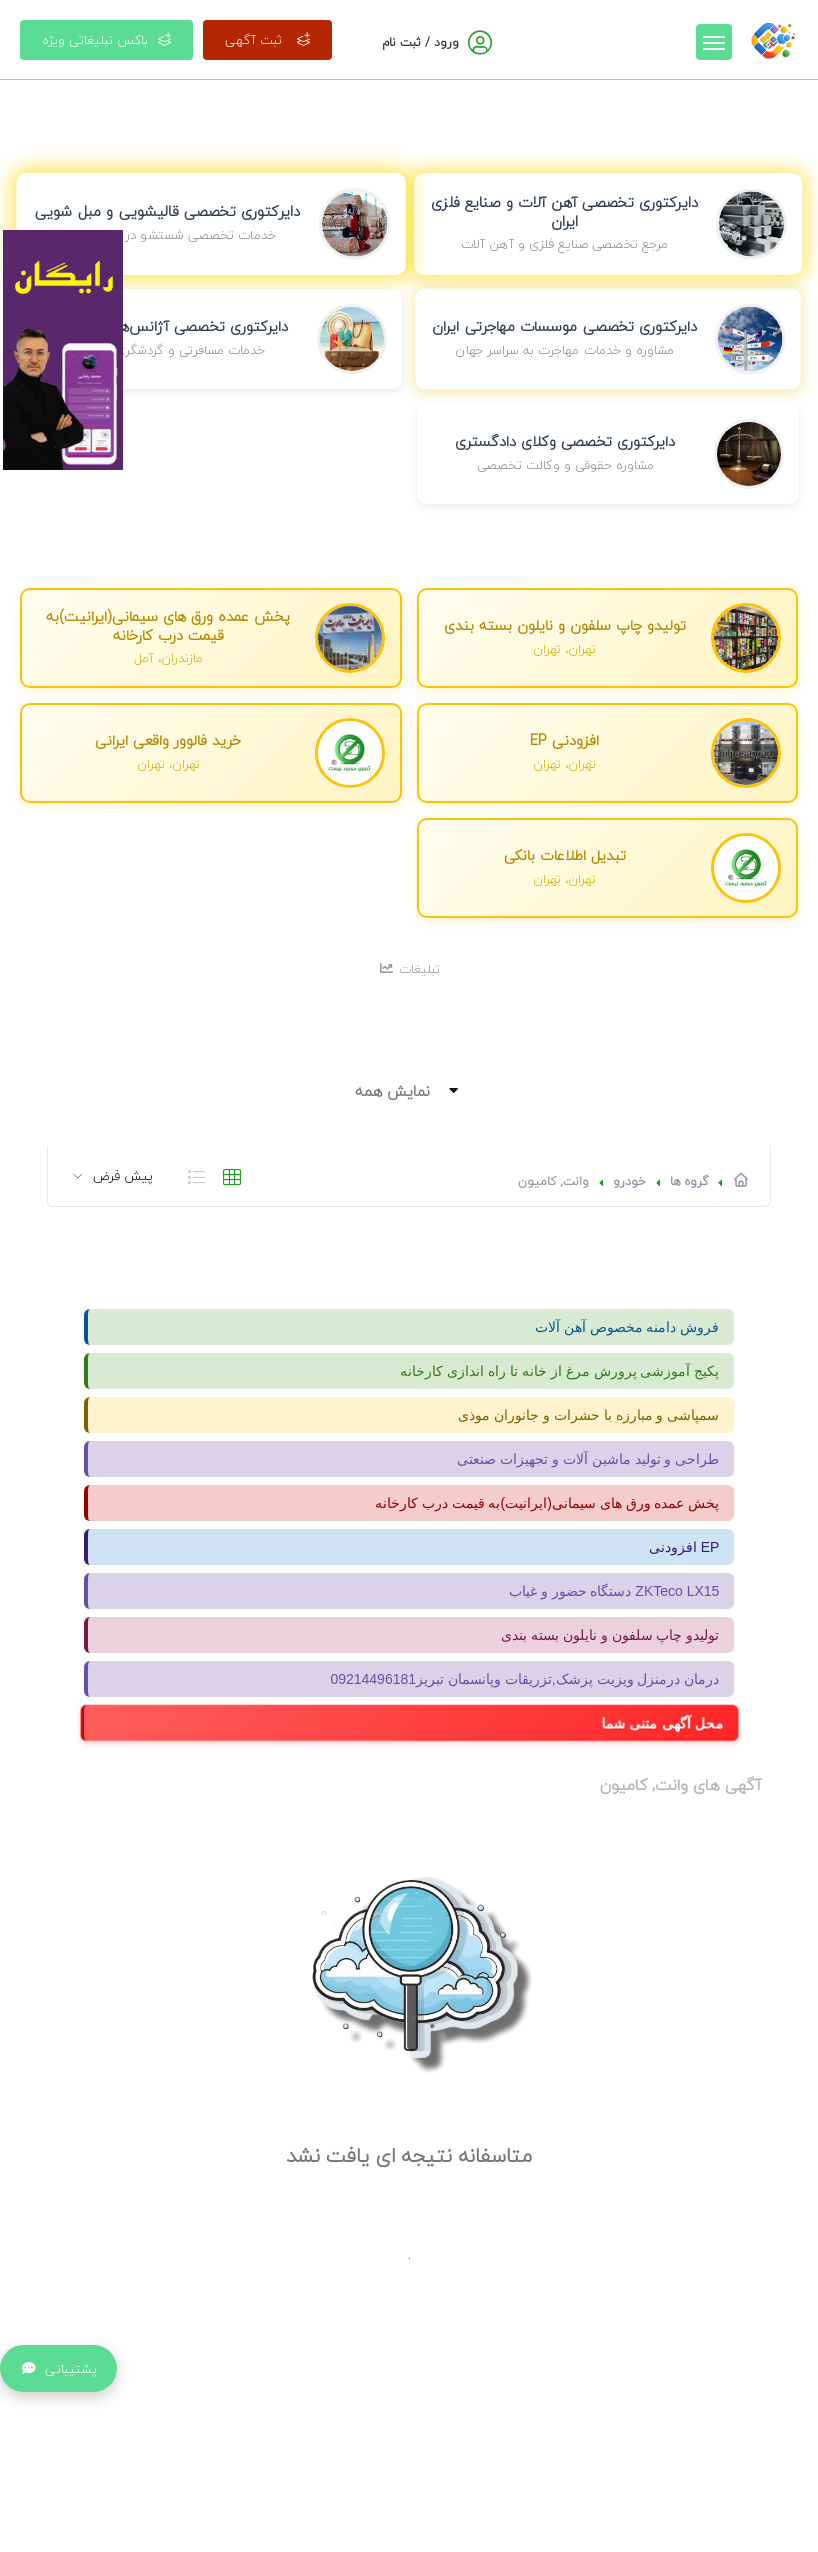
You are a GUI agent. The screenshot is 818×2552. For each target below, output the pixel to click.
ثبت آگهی (267, 40)
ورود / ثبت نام (420, 42)
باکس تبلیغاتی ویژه (106, 40)
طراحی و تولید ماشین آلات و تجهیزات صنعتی (588, 1459)
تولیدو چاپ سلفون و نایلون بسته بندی (610, 1635)
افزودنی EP (684, 1547)
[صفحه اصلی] (773, 39)
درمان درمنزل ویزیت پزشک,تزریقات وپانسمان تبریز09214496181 (524, 1679)
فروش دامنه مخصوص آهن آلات (627, 1327)
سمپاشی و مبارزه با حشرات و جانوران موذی (588, 1415)
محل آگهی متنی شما (663, 1723)
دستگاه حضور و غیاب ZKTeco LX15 (614, 1591)
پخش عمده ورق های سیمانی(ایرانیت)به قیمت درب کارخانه (547, 1503)
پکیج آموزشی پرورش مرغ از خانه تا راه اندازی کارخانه (559, 1371)
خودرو (629, 1181)
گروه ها (689, 1181)
